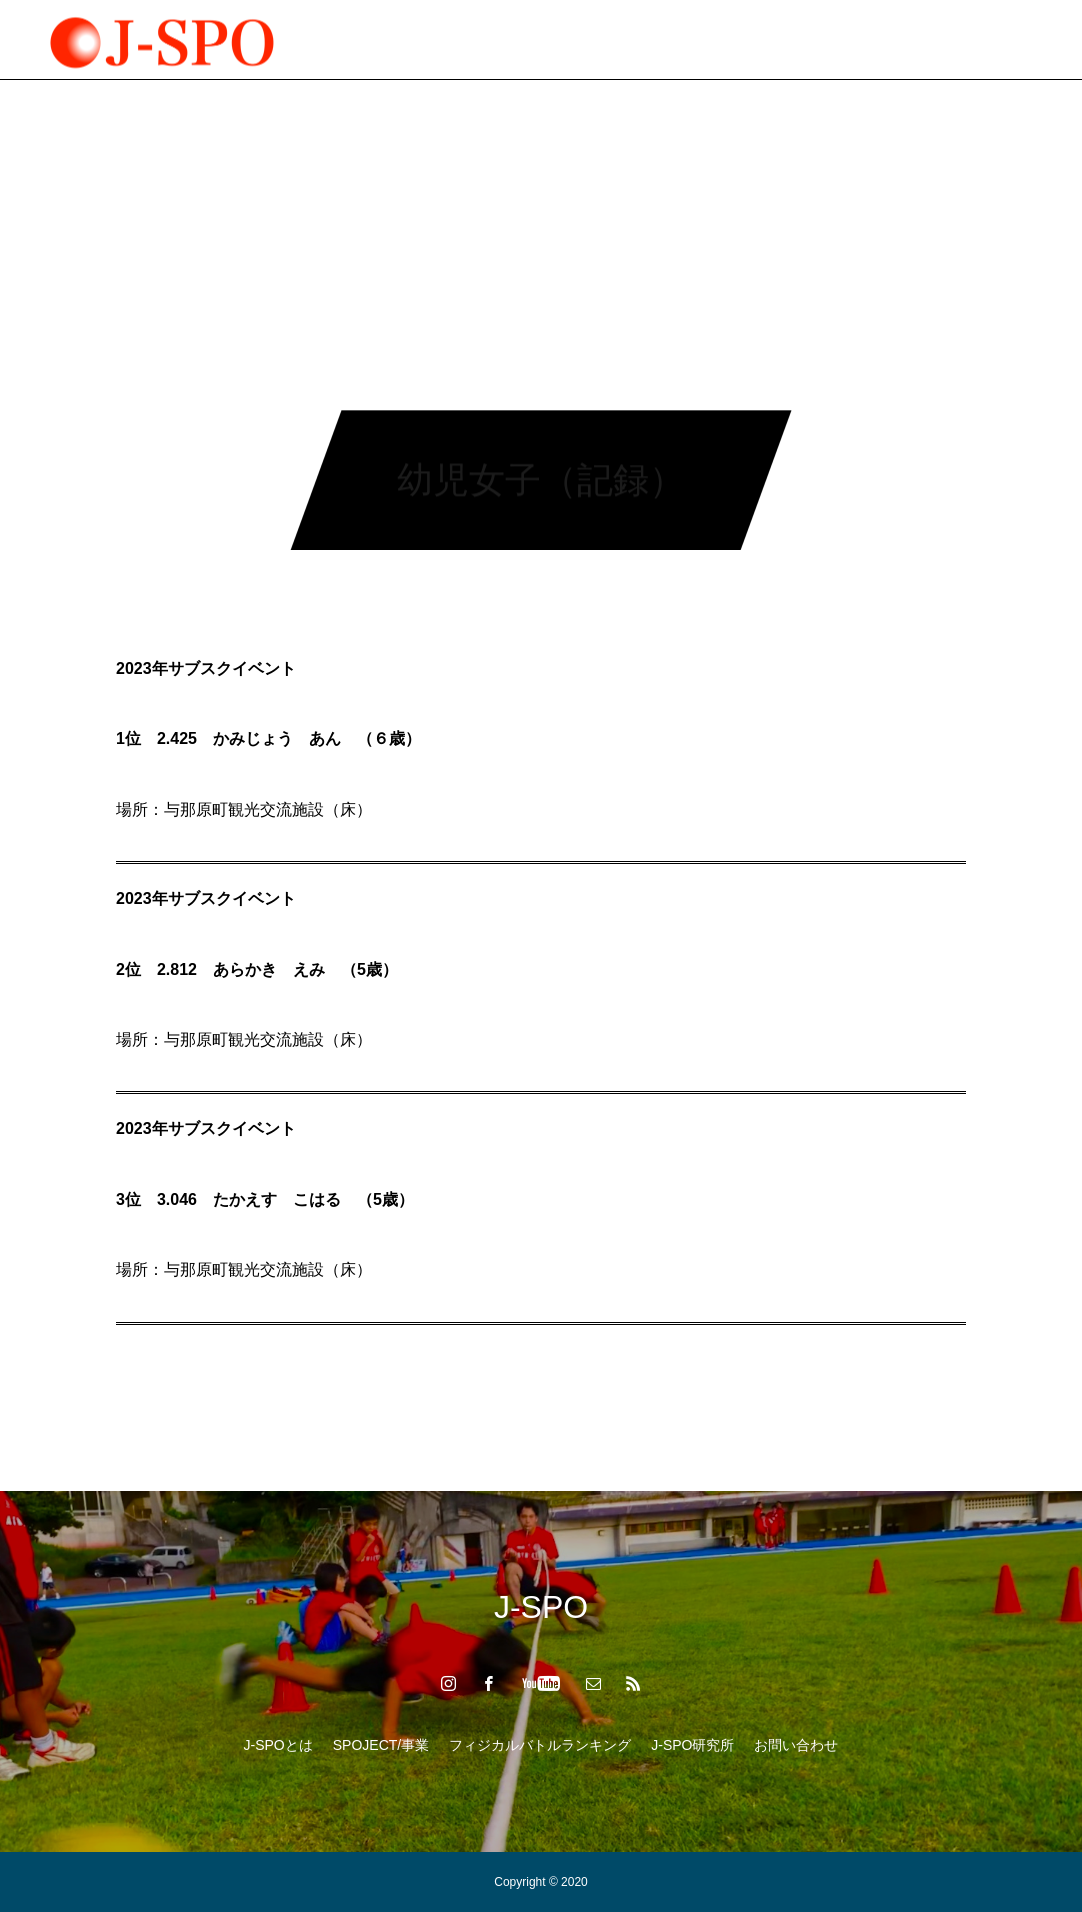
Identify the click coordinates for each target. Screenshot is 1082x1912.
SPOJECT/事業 (361, 40)
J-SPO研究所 (712, 40)
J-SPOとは (278, 1745)
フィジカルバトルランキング (540, 40)
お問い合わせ (796, 1745)
